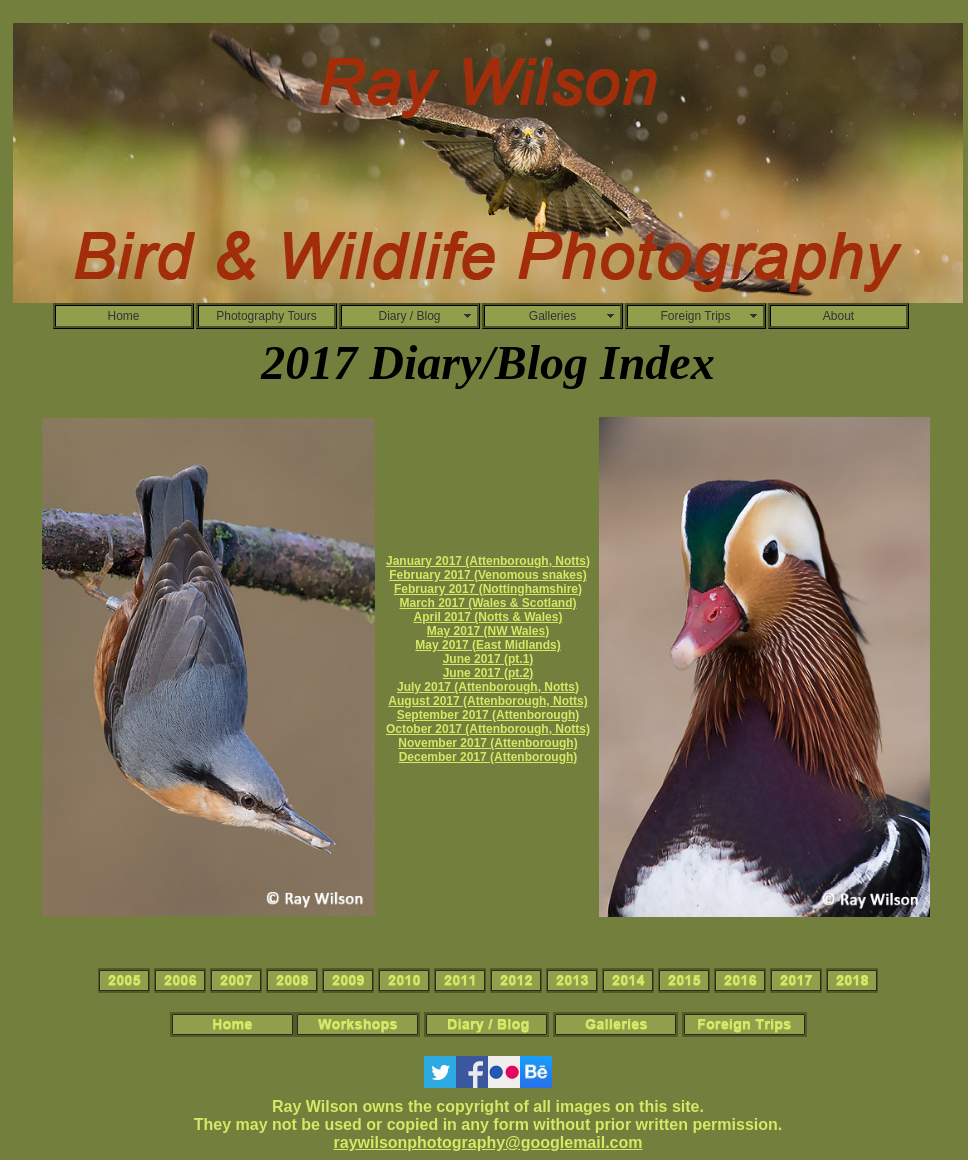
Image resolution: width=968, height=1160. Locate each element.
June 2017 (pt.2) (488, 673)
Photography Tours (266, 316)
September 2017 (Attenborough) (488, 715)
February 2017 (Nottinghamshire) (488, 589)
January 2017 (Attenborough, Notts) (488, 561)
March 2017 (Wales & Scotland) (488, 603)
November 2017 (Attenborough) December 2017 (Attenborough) (487, 750)
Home (123, 316)
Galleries (552, 316)
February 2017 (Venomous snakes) (487, 575)
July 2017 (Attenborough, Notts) (488, 687)
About (838, 316)
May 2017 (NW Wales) (488, 631)
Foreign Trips (695, 316)
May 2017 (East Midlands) (487, 645)
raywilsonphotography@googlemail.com (488, 1142)
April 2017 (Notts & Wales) (488, 617)
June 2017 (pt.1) (488, 659)
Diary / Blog (409, 316)
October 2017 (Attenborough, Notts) (488, 729)
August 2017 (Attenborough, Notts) (487, 701)
